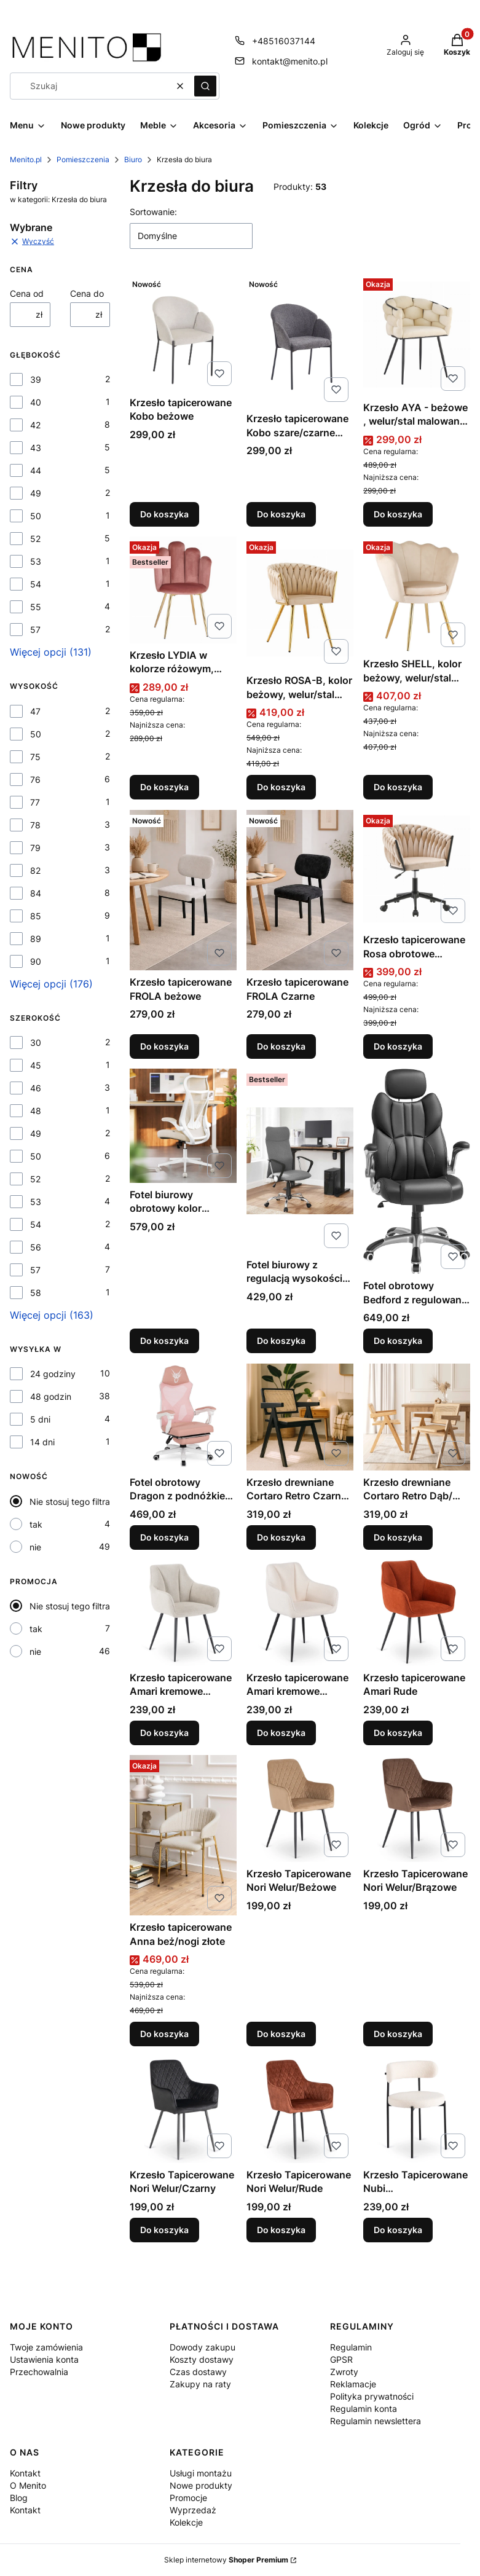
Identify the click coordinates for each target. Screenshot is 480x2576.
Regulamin (351, 2347)
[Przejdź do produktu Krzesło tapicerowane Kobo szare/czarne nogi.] (299, 340)
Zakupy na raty (200, 2384)
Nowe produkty (201, 2485)
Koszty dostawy (202, 2359)
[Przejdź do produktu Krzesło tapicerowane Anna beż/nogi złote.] (183, 1835)
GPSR (341, 2359)
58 (35, 1292)
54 (35, 584)
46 (35, 1088)
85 (35, 916)
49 (35, 493)
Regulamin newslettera (375, 2421)
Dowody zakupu (202, 2347)
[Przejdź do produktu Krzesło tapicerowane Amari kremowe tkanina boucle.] (299, 1612)
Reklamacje (353, 2384)
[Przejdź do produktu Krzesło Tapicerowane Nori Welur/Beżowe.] (299, 1808)
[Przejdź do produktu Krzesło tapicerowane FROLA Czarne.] (299, 890)
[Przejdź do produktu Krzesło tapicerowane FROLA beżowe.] (183, 890)
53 (35, 561)
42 (35, 425)
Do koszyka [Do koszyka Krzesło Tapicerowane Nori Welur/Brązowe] (398, 2033)
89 (35, 938)
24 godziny (53, 1373)
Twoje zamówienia (46, 2347)
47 (35, 711)
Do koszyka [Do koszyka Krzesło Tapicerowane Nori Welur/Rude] (281, 2230)
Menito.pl (26, 159)
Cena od (27, 293)
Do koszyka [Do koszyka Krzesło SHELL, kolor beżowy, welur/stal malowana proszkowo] (398, 787)
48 (35, 1110)
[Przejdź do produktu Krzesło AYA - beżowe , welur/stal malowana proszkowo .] (416, 334)
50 (35, 516)
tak (36, 1524)
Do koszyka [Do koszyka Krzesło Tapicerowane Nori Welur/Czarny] (164, 2230)
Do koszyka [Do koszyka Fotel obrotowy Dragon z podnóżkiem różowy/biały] (164, 1536)
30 (35, 1042)
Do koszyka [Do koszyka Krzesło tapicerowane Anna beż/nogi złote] (164, 2033)
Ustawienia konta (44, 2359)
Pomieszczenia (83, 159)
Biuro (133, 159)
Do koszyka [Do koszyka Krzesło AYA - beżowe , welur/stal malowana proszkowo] (398, 514)
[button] (205, 86)
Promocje (188, 2497)
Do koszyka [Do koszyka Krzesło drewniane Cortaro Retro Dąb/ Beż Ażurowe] (398, 1536)
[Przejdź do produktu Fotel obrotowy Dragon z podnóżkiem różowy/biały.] (183, 1417)
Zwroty (344, 2371)
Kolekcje (186, 2522)
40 (35, 402)
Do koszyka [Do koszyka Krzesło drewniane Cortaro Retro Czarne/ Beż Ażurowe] (281, 1536)
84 (35, 893)
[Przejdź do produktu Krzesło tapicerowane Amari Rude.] (416, 1612)
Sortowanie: (153, 211)
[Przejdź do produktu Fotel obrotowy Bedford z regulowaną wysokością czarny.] (416, 1171)
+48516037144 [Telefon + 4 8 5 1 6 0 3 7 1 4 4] (283, 41)
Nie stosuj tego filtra (70, 1501)
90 (35, 961)
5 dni (40, 1419)
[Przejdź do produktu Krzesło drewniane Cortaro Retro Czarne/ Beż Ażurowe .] (299, 1417)
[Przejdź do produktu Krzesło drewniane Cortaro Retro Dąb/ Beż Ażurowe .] (416, 1417)
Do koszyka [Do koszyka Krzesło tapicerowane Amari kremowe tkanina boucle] (281, 1732)
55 (35, 607)
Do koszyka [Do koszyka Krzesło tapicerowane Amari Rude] (398, 1732)
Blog (19, 2497)
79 (35, 847)
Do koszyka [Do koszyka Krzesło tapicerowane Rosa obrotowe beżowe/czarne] (398, 1046)
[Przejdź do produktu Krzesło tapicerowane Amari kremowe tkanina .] (183, 1612)
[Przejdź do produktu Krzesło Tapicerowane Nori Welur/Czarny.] (183, 2109)
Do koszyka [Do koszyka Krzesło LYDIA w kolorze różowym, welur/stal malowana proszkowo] (164, 787)
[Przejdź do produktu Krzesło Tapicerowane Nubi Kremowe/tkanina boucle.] (416, 2109)
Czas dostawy (198, 2371)
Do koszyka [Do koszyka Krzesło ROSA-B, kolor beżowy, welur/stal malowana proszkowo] (281, 787)
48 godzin (50, 1396)
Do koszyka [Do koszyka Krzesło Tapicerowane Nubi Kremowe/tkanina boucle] (398, 2230)
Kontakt (25, 2473)
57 (35, 629)
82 (35, 870)
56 (35, 1247)
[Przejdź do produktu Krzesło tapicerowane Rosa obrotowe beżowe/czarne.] (416, 869)
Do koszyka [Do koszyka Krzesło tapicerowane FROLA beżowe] (164, 1046)
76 (35, 779)
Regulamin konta (363, 2408)
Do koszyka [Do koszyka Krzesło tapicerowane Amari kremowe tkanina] (164, 1732)
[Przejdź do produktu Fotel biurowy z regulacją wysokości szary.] (299, 1161)
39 (35, 379)
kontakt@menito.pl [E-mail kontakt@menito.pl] (290, 61)
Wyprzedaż (193, 2510)
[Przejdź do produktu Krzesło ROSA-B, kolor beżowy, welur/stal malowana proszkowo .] (299, 602)
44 (35, 470)
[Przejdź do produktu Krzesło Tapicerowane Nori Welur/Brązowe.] (416, 1808)
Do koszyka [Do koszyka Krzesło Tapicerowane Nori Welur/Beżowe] (281, 2033)
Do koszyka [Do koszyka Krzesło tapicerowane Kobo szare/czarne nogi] (281, 514)
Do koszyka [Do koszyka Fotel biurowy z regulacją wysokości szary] (281, 1341)
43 (35, 447)
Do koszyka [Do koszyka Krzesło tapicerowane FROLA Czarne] (281, 1046)
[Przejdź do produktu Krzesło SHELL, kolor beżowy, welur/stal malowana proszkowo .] (416, 594)
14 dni (42, 1442)
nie (35, 1547)
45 (35, 1065)
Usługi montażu (201, 2473)
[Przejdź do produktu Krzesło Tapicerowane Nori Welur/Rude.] (299, 2109)
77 (35, 802)
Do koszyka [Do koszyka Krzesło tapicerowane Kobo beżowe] (164, 514)
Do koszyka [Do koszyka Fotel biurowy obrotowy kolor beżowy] (164, 1341)
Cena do (87, 293)
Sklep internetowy (226, 2559)
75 (35, 757)
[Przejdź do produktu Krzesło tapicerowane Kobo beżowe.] (183, 332)
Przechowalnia (39, 2371)
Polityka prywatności (372, 2396)
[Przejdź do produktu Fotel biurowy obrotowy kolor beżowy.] (183, 1126)
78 (35, 825)
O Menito (28, 2485)
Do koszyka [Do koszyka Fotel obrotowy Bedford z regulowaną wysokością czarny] (398, 1341)
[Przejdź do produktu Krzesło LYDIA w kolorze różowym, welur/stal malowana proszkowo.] (183, 589)
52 (35, 538)
